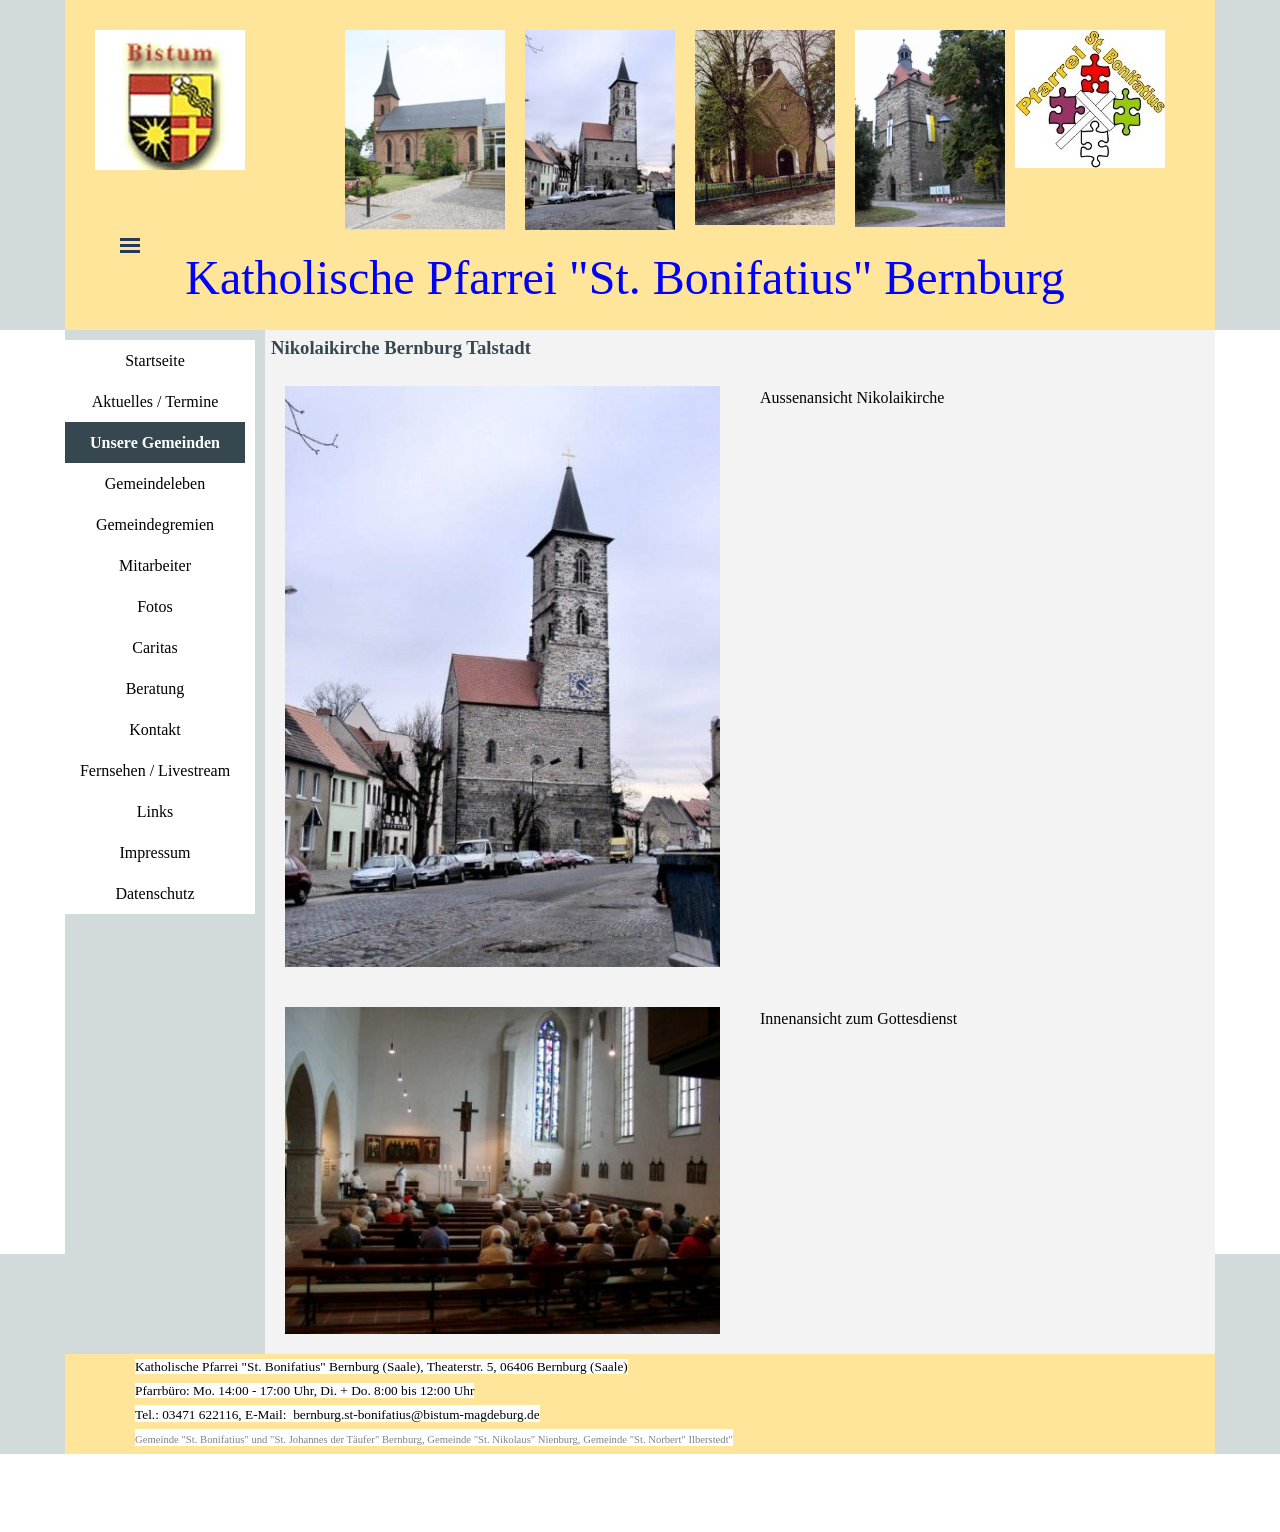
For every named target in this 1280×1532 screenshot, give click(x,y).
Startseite (155, 360)
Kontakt (155, 729)
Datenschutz (154, 893)
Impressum (154, 852)
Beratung (155, 688)
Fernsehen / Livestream (155, 770)
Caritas (154, 647)
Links (155, 811)
